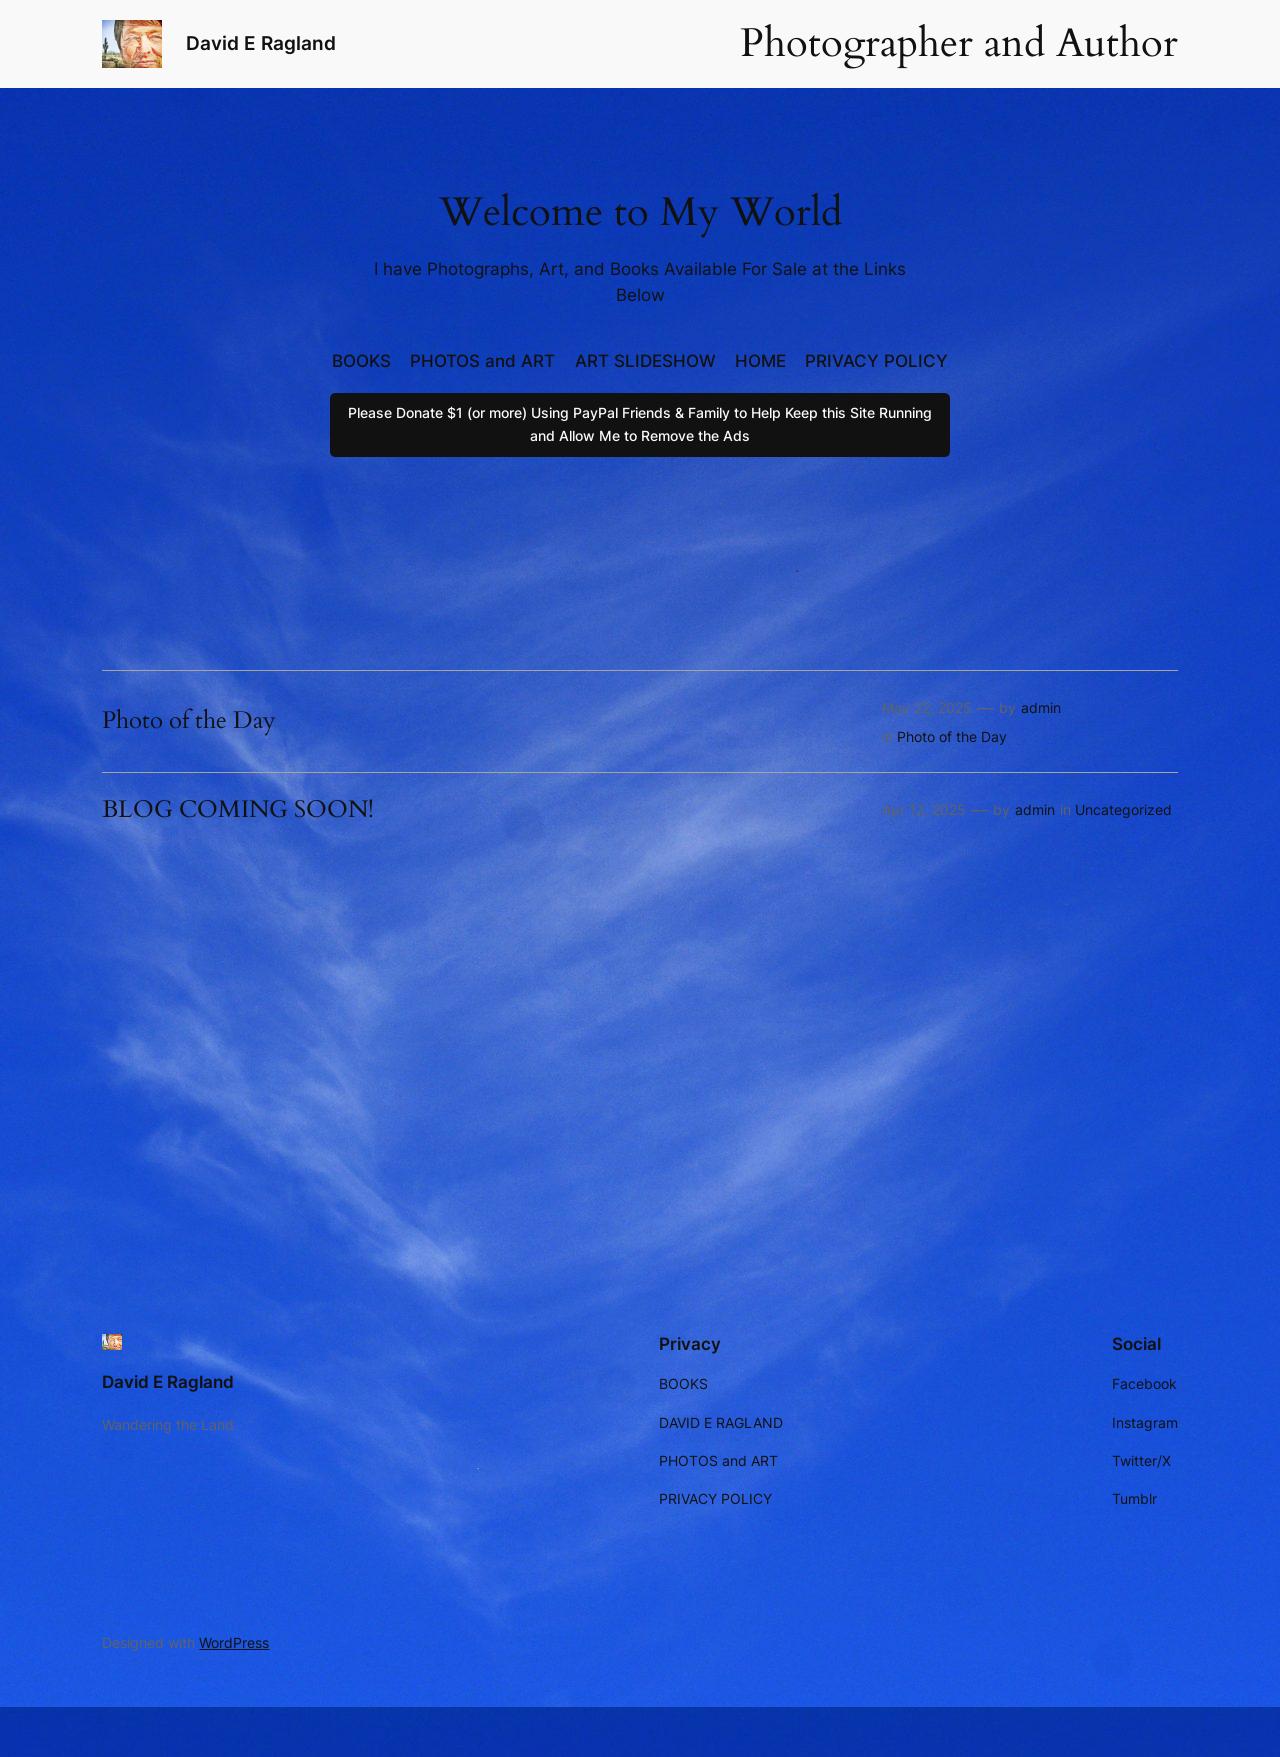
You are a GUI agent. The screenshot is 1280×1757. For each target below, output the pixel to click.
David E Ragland (261, 43)
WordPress (234, 1642)
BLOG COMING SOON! (238, 810)
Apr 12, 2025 (924, 809)
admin (1041, 707)
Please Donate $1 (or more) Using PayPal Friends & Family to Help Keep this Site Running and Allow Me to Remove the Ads (640, 423)
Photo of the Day (189, 721)
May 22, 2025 (927, 707)
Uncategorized (1123, 809)
